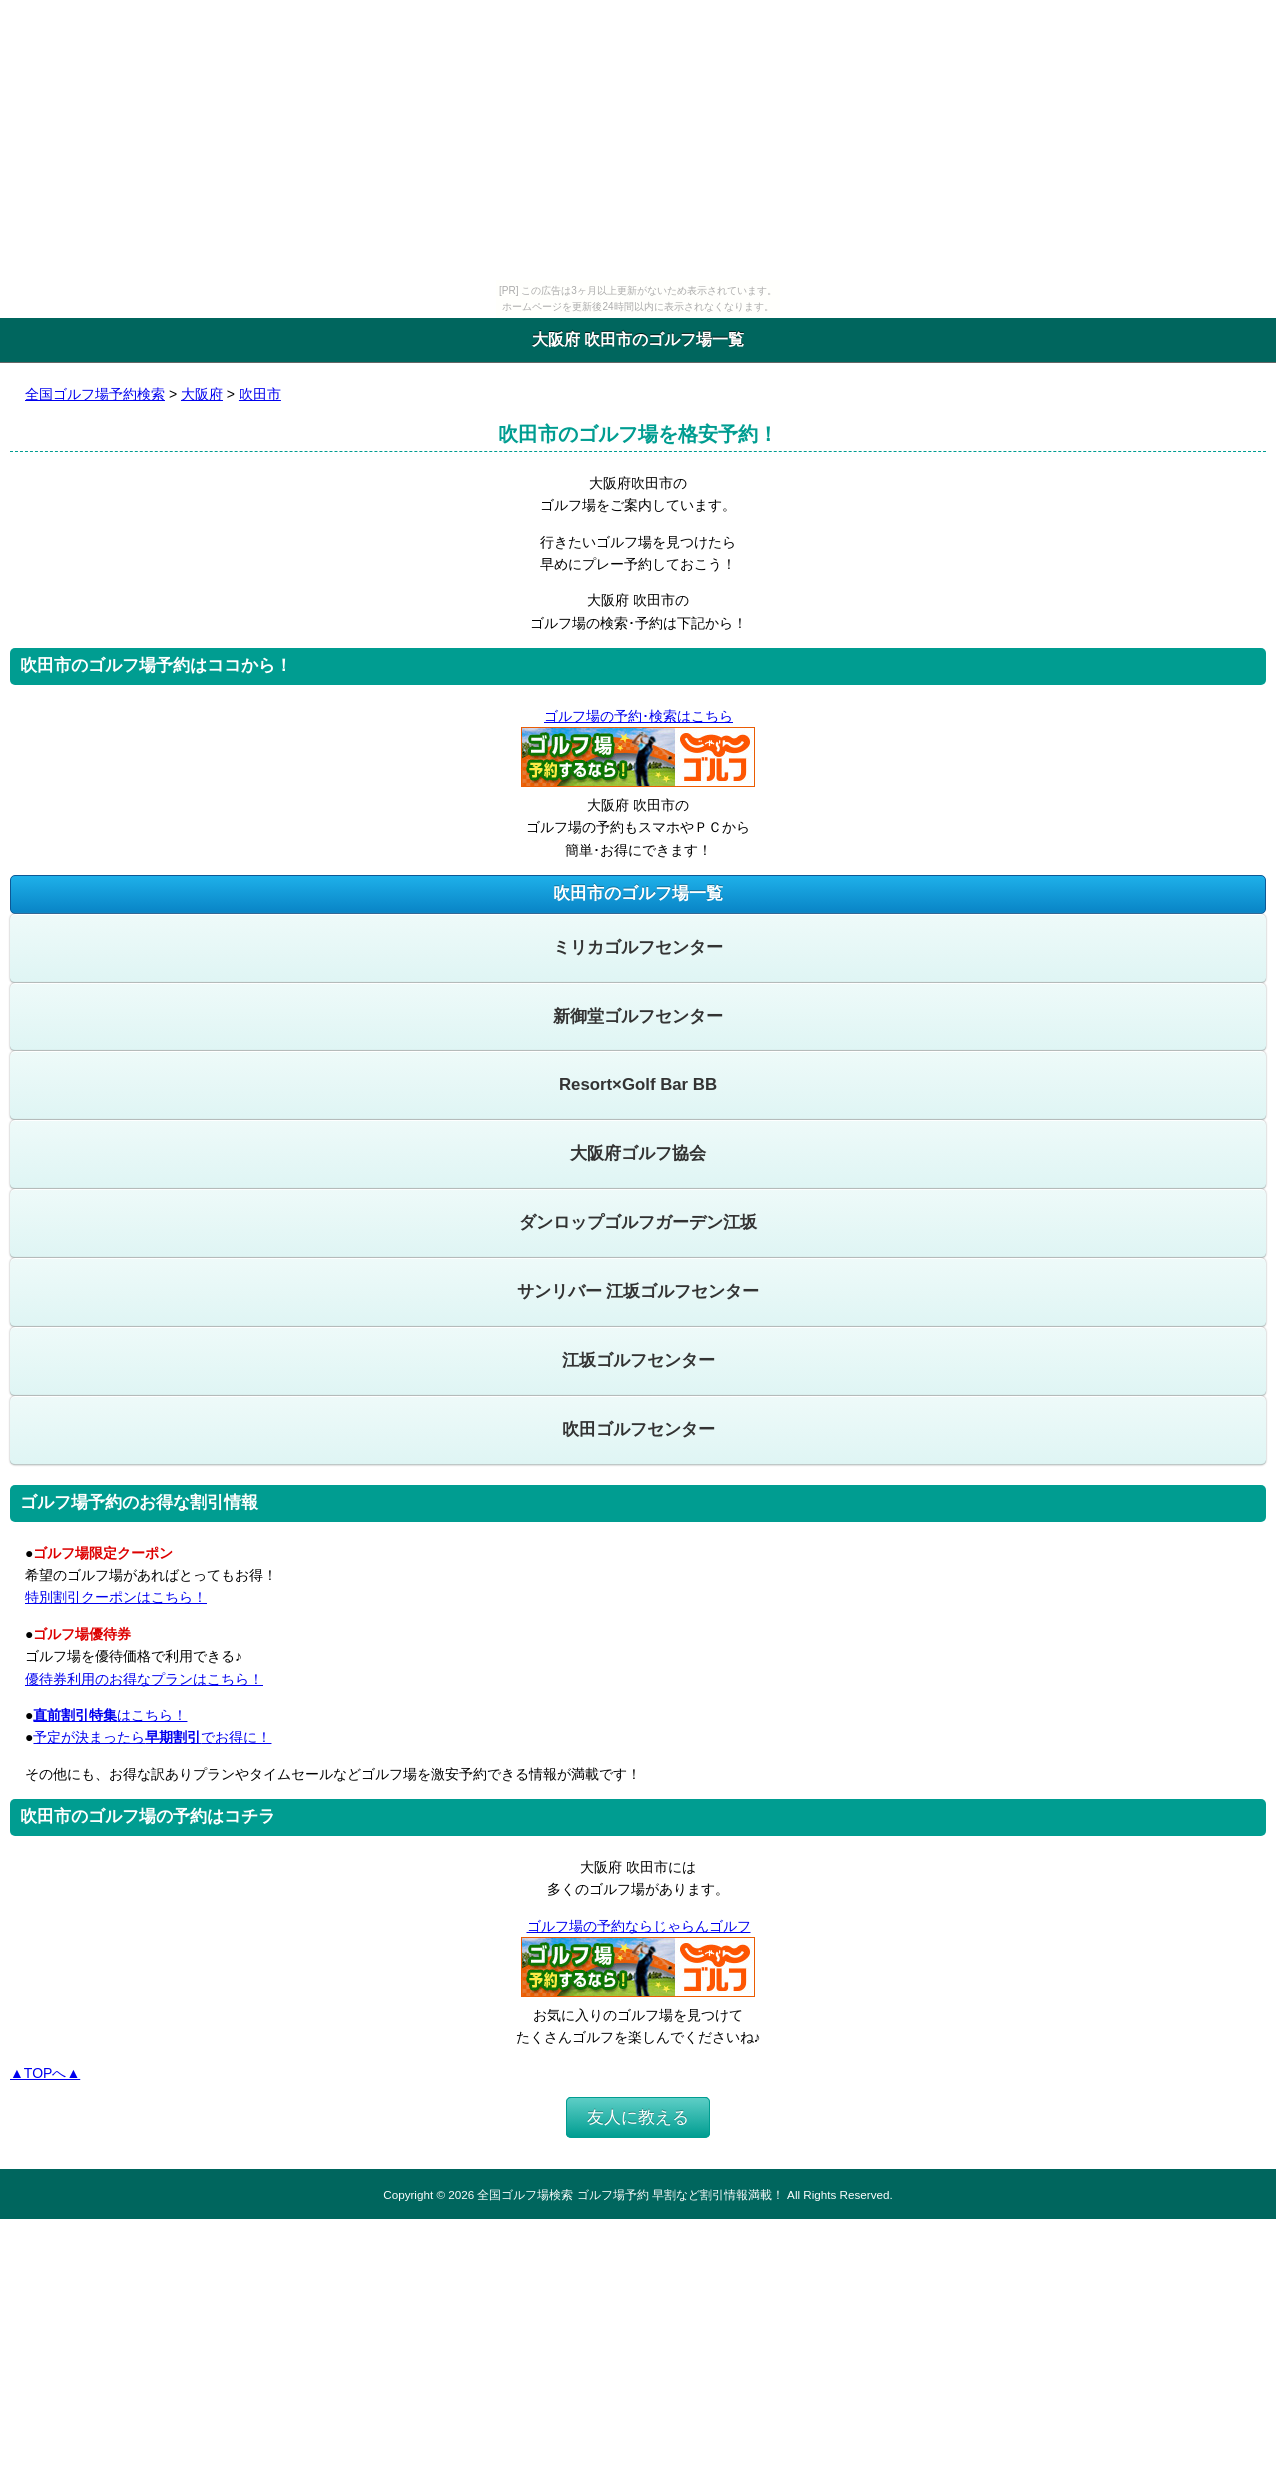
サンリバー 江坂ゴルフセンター (638, 1291)
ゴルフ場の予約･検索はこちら (638, 716)
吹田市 (260, 394)
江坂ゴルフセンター (638, 1360)
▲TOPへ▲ (45, 2073)
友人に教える (638, 2117)
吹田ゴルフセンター (638, 1429)
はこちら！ (110, 1715)
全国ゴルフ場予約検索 (95, 394)
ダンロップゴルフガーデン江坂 (638, 1222)
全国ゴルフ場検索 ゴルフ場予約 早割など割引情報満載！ (630, 2194)
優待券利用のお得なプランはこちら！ (144, 1679)
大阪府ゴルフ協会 (638, 1153)
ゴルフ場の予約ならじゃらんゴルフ (638, 1926)
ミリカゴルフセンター (638, 947)
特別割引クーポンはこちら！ (116, 1597)
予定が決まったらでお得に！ (152, 1737)
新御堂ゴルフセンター (638, 1016)
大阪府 (202, 394)
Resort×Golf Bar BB (638, 1084)
